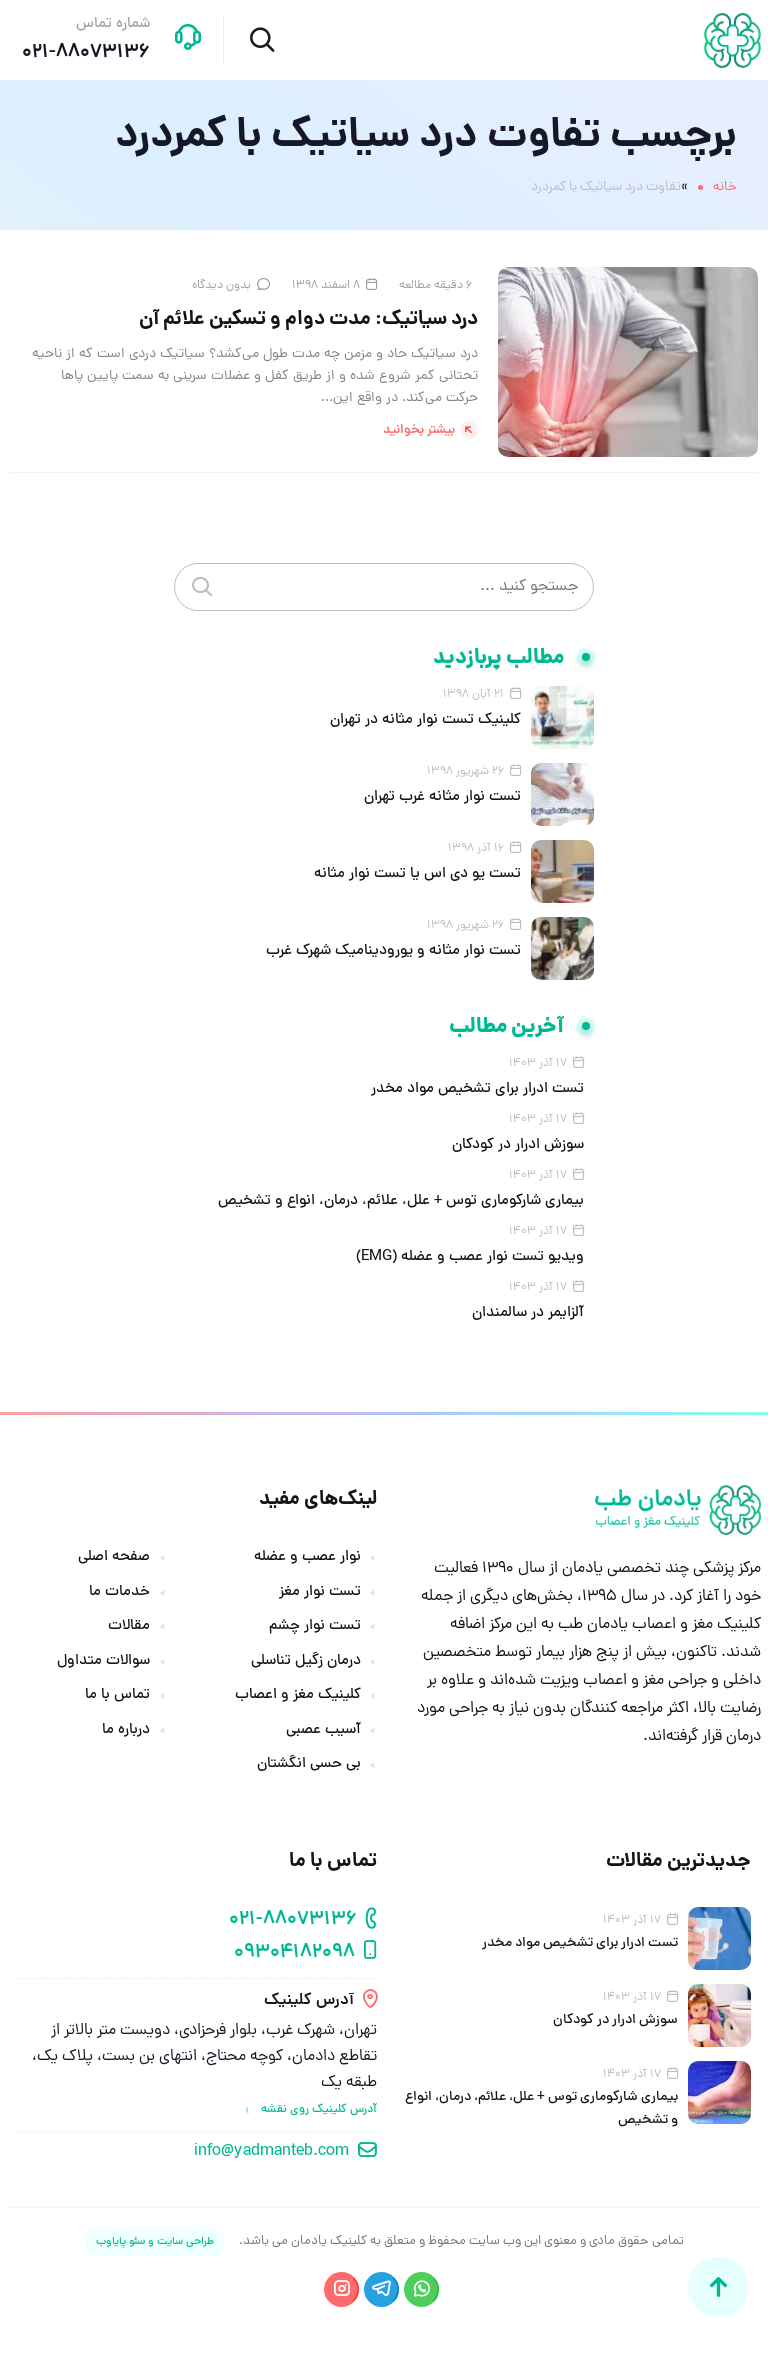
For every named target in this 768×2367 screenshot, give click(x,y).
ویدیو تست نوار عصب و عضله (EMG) (470, 1257)
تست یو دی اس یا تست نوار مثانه (417, 874)
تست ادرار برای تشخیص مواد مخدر (477, 1089)
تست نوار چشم (315, 1627)
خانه (725, 187)
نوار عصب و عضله (307, 1558)
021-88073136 (293, 1920)
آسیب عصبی (323, 1731)
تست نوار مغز (320, 1593)
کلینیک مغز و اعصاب (298, 1696)
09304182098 (294, 1953)
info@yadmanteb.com (271, 2152)
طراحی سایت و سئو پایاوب (155, 2241)
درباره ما (126, 1731)
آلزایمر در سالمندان (528, 1313)
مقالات (129, 1627)
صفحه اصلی (114, 1558)
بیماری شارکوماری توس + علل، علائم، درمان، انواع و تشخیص (401, 1201)
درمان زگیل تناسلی (306, 1662)
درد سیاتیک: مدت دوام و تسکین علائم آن (308, 320)
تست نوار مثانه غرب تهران (442, 797)
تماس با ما (117, 1696)
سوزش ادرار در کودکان (518, 1145)
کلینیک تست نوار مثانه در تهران (425, 720)
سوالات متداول (103, 1662)
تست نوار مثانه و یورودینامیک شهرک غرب (393, 951)
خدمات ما (119, 1593)
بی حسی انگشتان (309, 1765)
